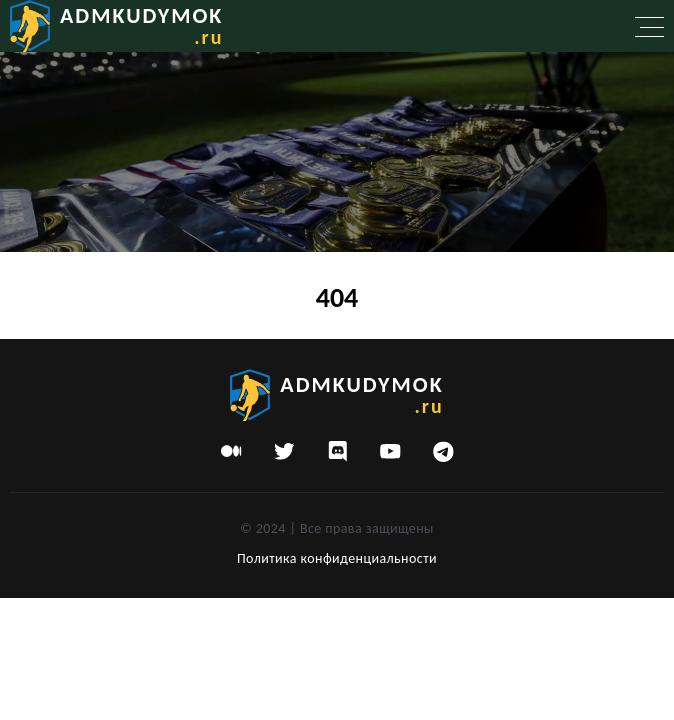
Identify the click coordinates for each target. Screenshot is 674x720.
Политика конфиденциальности (337, 558)
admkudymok (141, 25)
